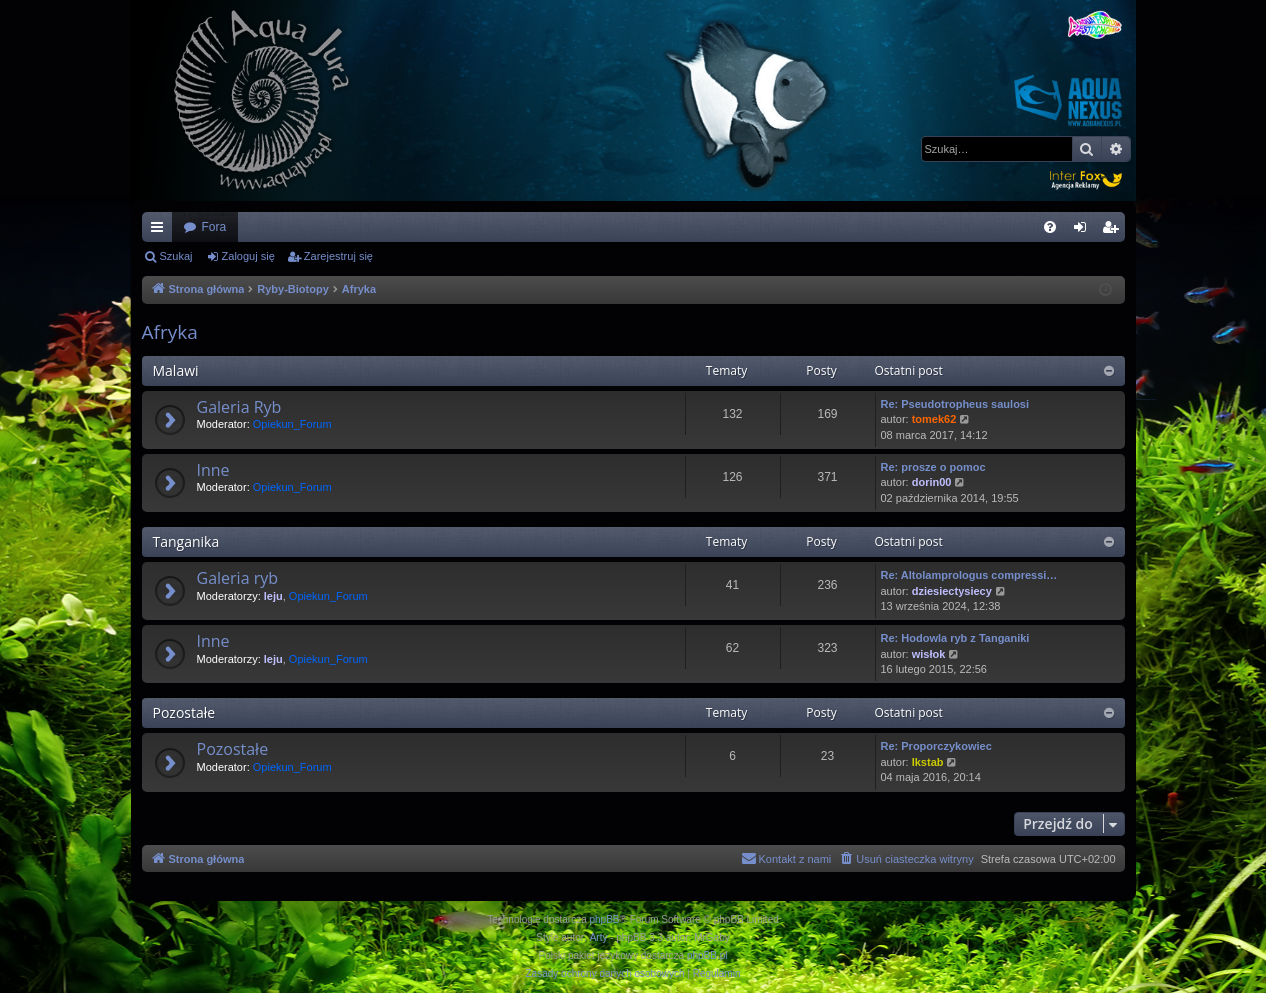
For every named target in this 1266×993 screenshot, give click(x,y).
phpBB (605, 919)
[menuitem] (1050, 227)
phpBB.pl (707, 955)
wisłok (929, 654)
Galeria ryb (238, 578)
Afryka (170, 332)
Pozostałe (184, 712)
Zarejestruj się (338, 256)
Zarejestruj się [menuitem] (1114, 231)
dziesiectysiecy (952, 591)
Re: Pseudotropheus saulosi (955, 404)
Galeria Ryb (239, 407)
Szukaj (176, 256)
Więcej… (161, 231)
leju (273, 596)
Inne (213, 470)
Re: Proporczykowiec (936, 746)
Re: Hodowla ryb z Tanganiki (955, 638)
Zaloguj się (248, 256)
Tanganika (186, 541)
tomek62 (934, 419)
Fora (214, 227)
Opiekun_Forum (292, 424)
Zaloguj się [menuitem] (1083, 231)
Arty (599, 937)
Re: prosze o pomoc (933, 467)
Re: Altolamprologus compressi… (969, 575)
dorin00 (932, 482)
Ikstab (928, 762)
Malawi (176, 370)
